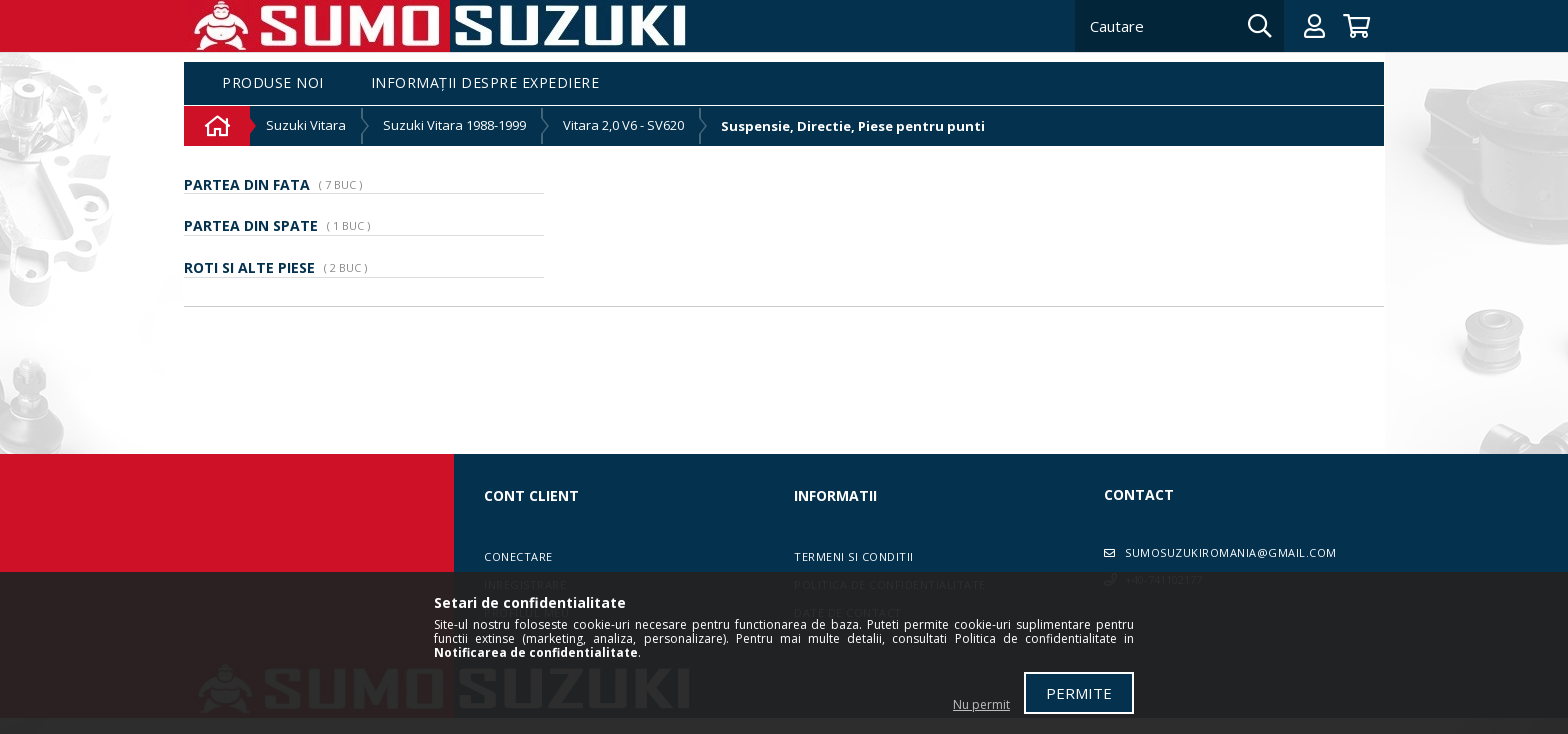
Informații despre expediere (485, 83)
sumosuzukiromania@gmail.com (1231, 552)
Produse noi (273, 83)
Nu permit (981, 704)
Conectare (518, 556)
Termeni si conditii (854, 556)
